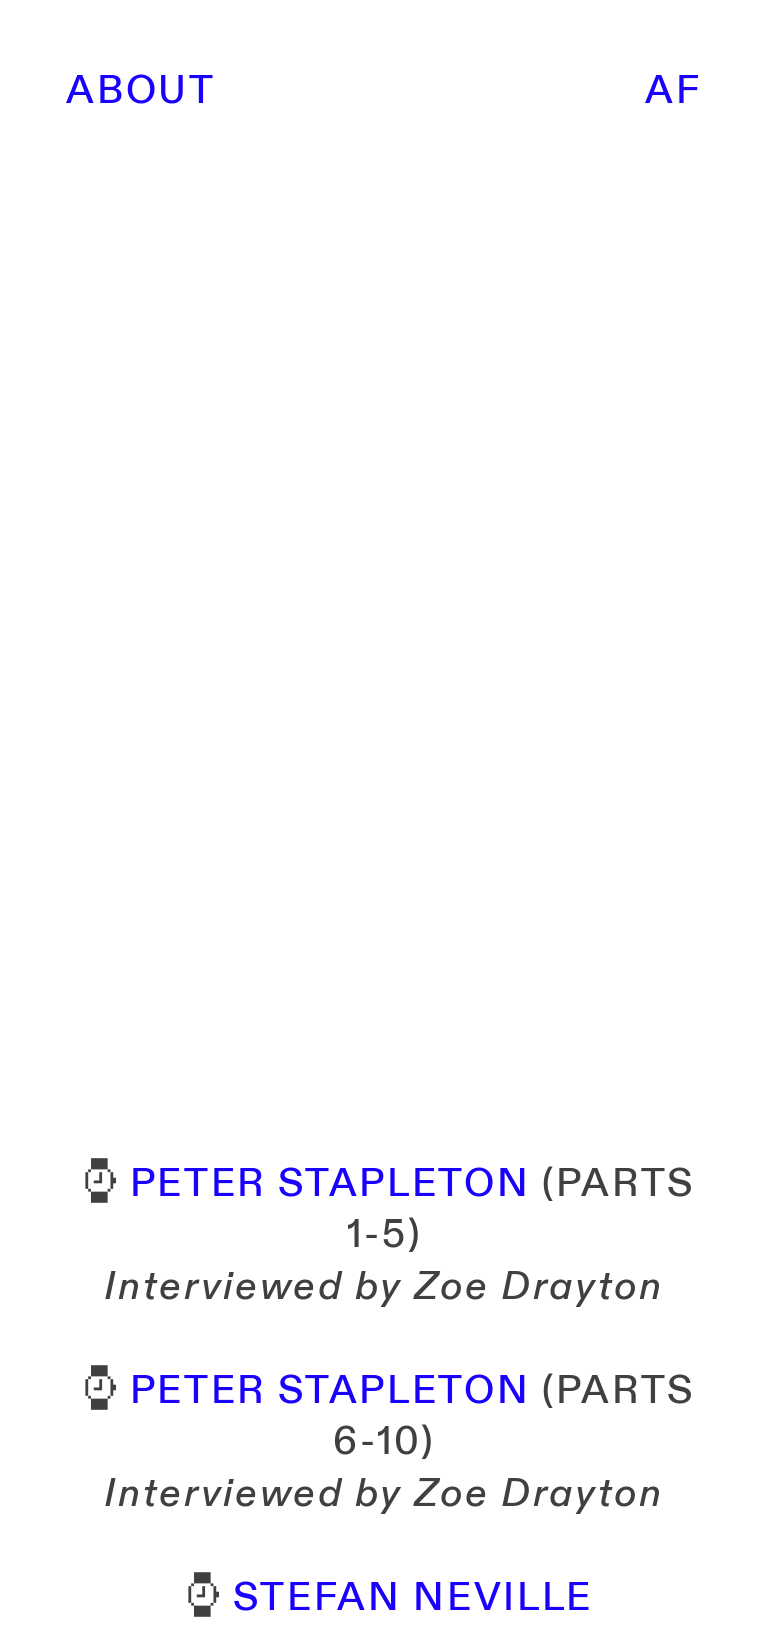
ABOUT (140, 91)
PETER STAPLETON (330, 1184)
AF (673, 91)
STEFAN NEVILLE (413, 1598)
